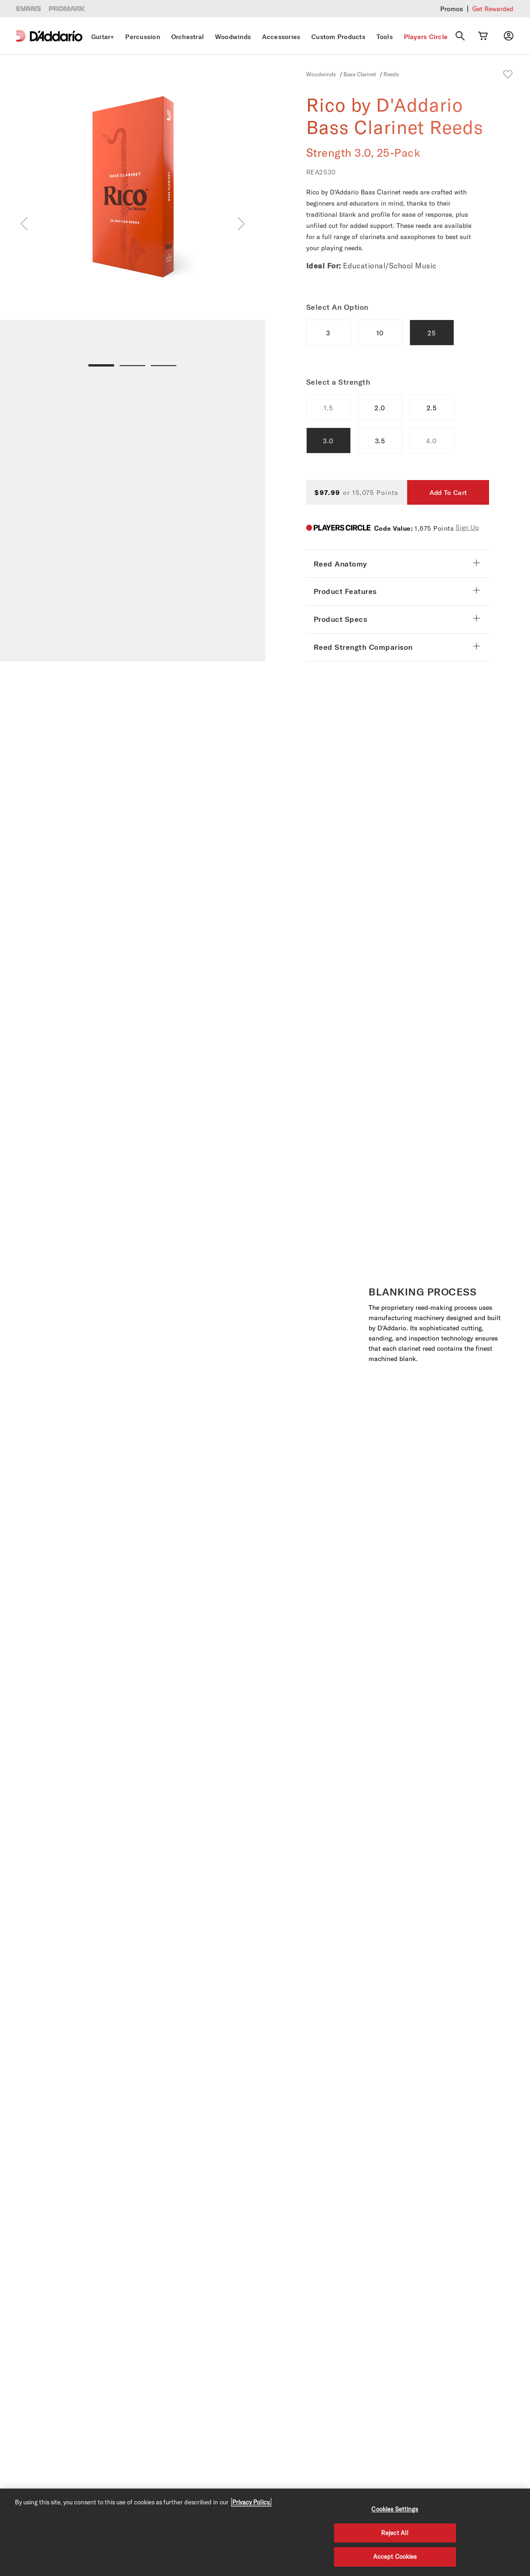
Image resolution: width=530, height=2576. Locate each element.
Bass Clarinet (360, 74)
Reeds (391, 74)
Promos (451, 9)
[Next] (241, 223)
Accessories (281, 37)
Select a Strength (338, 382)
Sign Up (467, 527)
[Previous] (24, 223)
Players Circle (426, 37)
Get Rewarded (492, 9)
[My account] (508, 36)
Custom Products (338, 37)
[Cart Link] (483, 35)
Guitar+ (102, 37)
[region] (265, 2532)
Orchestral (187, 37)
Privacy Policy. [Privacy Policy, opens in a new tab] (251, 2502)
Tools (384, 37)
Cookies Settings (394, 2509)
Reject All (395, 2532)
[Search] (460, 35)
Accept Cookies (395, 2556)
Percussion (142, 37)
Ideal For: (323, 265)
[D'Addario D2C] (56, 36)
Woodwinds (233, 37)
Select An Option (337, 307)
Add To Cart (448, 492)
